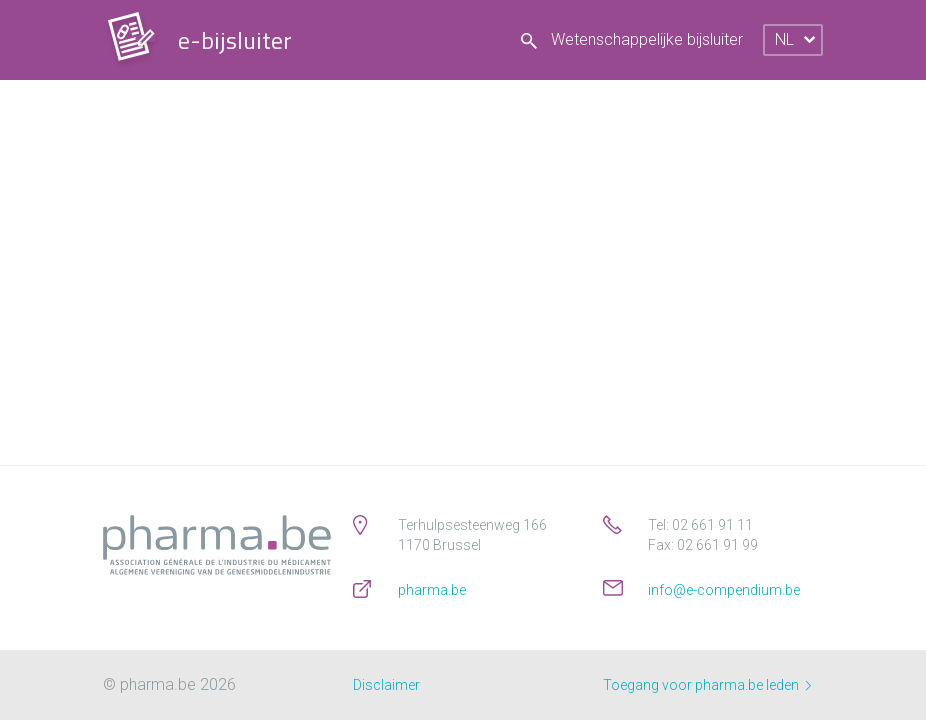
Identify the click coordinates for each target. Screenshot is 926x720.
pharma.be (432, 590)
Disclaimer (386, 685)
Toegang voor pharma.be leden (707, 685)
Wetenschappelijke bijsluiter (632, 39)
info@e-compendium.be (724, 590)
